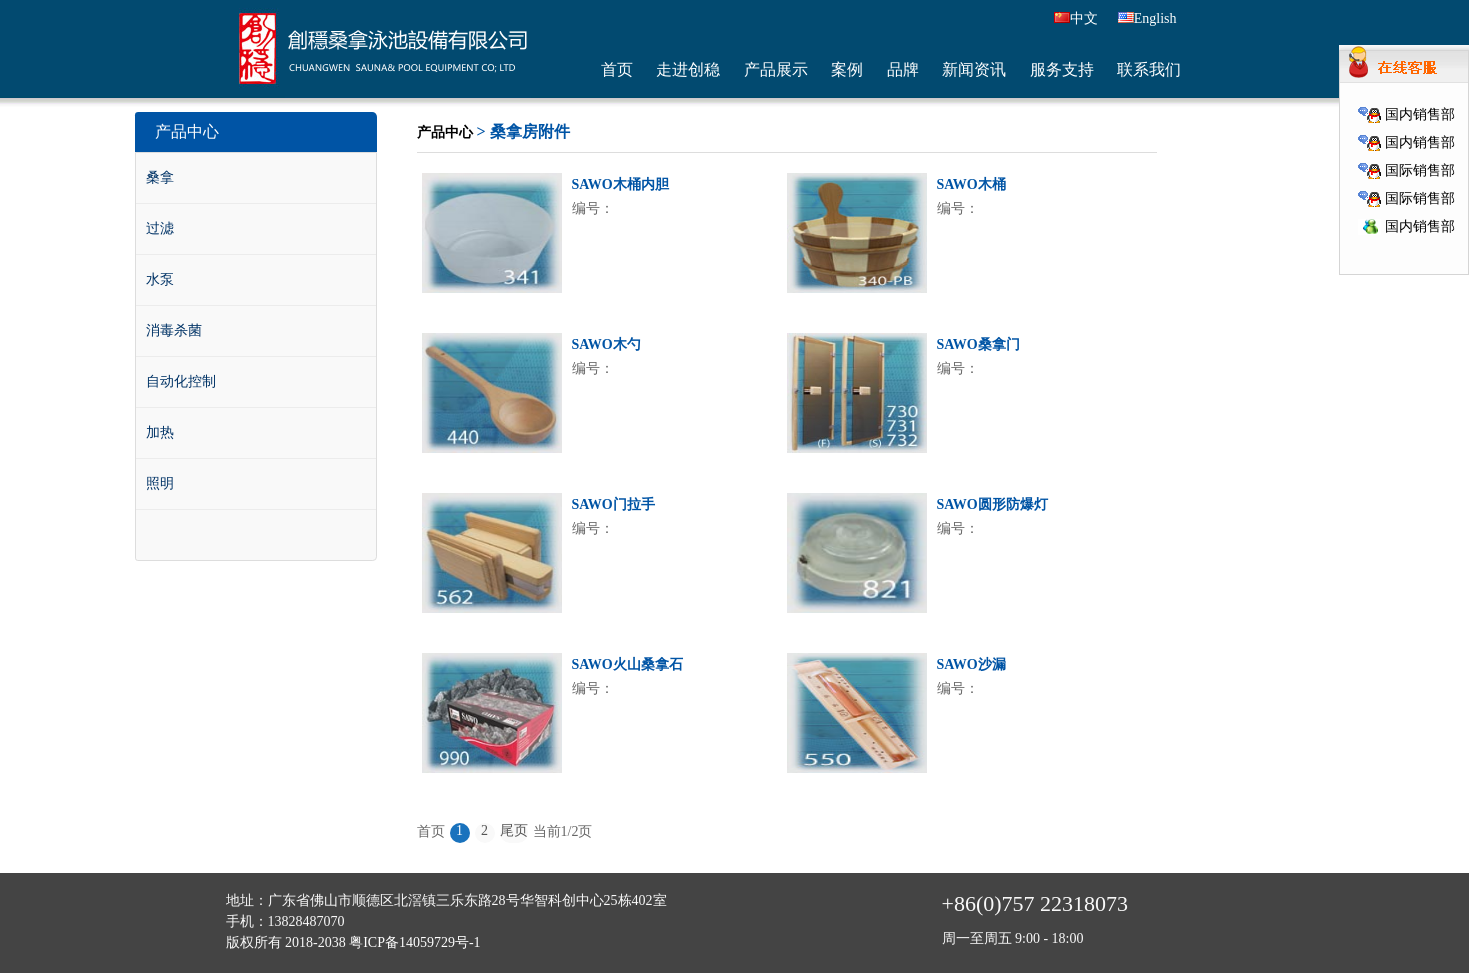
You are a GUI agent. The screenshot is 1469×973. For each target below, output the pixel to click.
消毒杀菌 (174, 330)
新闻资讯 (974, 69)
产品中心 (445, 132)
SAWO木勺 (606, 344)
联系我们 (1149, 69)
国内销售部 (1406, 114)
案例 (847, 69)
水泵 (160, 279)
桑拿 (160, 177)
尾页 (514, 830)
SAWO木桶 (971, 184)
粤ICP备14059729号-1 (414, 942)
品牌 (903, 69)
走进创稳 (688, 69)
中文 (1076, 18)
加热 (160, 432)
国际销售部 (1406, 170)
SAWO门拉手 (613, 504)
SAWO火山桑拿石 (627, 664)
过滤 (160, 228)
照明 (160, 483)
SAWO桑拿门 (978, 344)
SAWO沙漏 (971, 664)
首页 (617, 69)
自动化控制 (181, 381)
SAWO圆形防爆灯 (992, 504)
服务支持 (1062, 69)
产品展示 (776, 69)
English (1147, 18)
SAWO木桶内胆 (620, 184)
